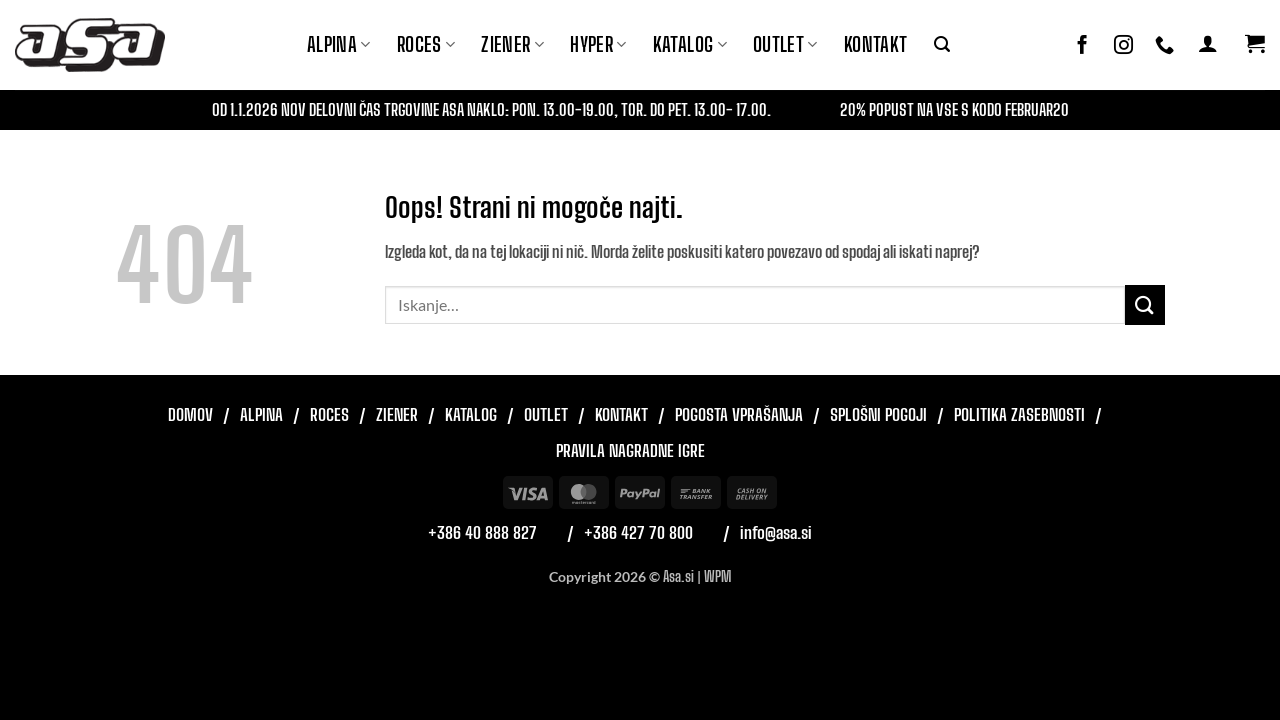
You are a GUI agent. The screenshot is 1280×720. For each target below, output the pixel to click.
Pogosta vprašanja (739, 414)
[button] (942, 44)
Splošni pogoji (878, 414)
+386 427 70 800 (638, 532)
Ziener (397, 414)
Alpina (339, 44)
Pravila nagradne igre (630, 450)
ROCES (426, 44)
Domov (190, 414)
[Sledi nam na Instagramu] (1123, 45)
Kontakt (876, 44)
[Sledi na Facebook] (1082, 45)
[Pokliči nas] (1164, 45)
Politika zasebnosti (1019, 414)
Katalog (690, 44)
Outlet (785, 44)
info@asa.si (776, 532)
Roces (329, 414)
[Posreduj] (1145, 304)
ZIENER (512, 44)
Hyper (598, 44)
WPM (717, 576)
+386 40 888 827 (482, 532)
